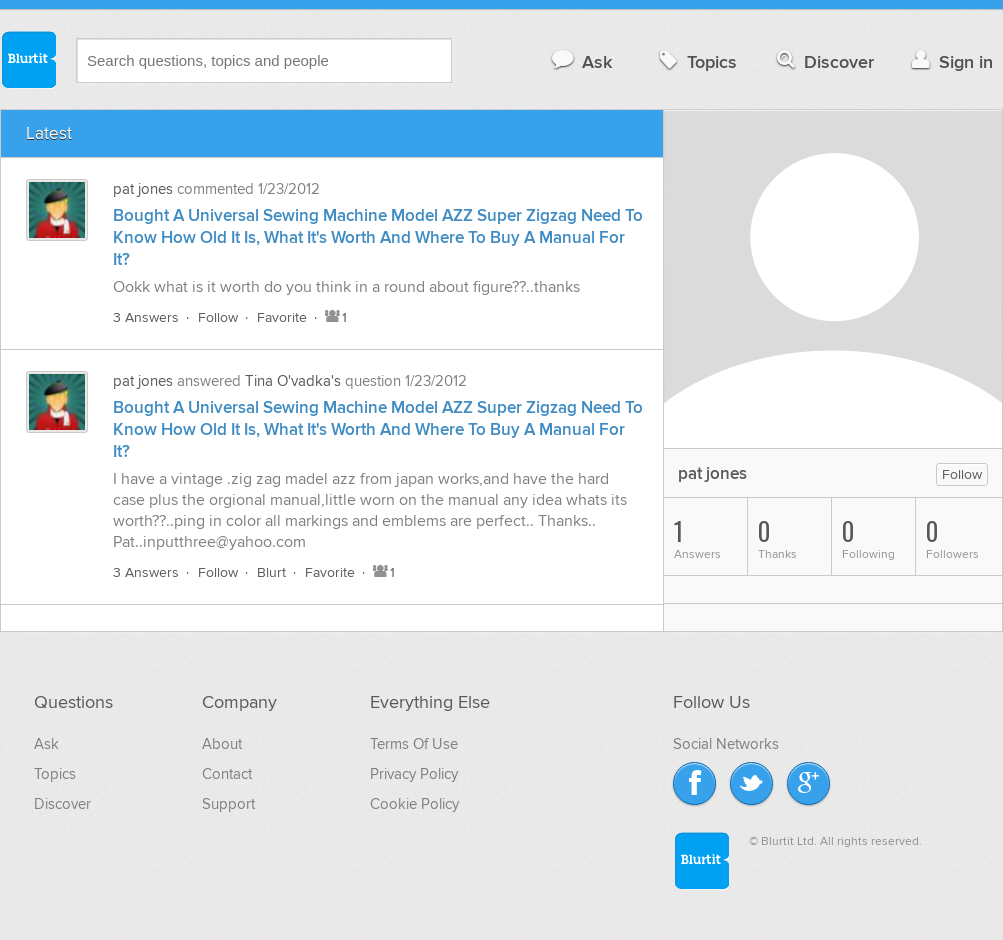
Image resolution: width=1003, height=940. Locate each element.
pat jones (143, 189)
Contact (227, 774)
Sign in (949, 61)
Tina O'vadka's (293, 381)
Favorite (282, 317)
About (222, 744)
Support (228, 804)
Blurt (271, 572)
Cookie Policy (414, 804)
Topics (695, 61)
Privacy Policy (414, 774)
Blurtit (28, 59)
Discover (823, 61)
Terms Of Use (414, 744)
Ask (580, 61)
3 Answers (146, 317)
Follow (218, 317)
